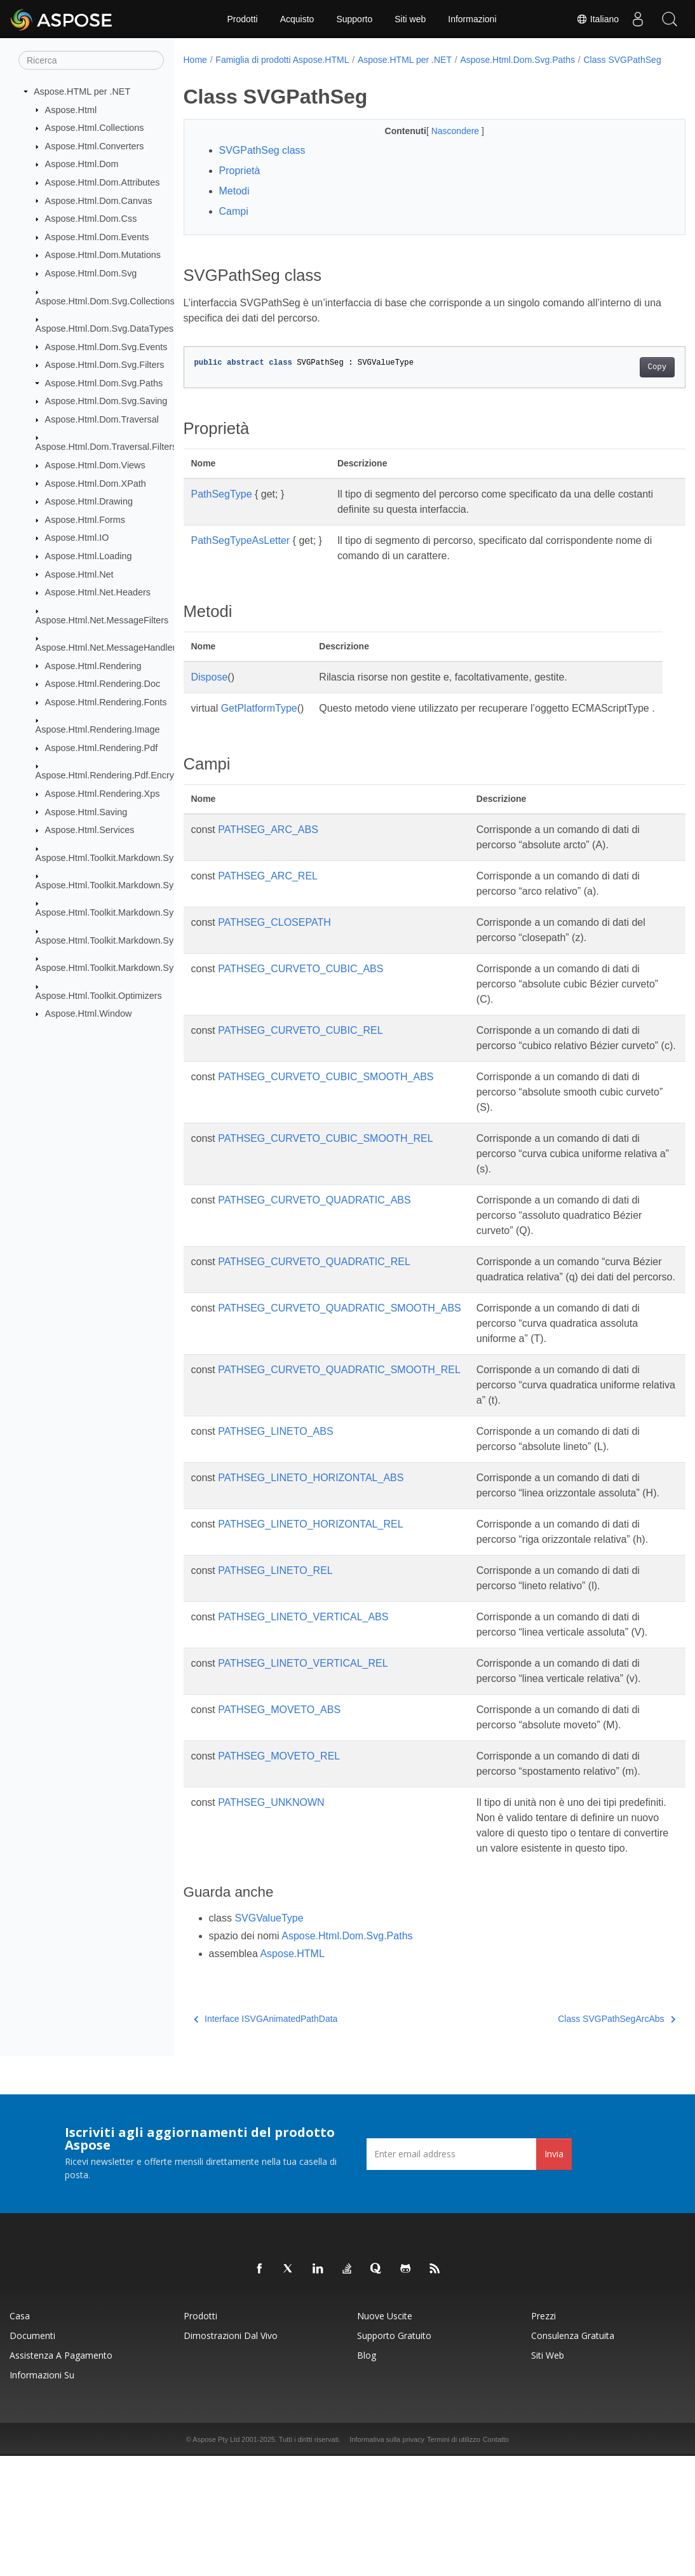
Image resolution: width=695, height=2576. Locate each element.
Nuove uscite (384, 2436)
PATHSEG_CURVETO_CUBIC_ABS (300, 997)
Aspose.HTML (292, 2073)
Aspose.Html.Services (90, 830)
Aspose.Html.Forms (85, 520)
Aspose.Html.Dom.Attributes (102, 182)
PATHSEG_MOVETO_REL (279, 1860)
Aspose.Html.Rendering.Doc (103, 684)
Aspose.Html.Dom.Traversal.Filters (106, 447)
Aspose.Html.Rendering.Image (98, 729)
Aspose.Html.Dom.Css (91, 219)
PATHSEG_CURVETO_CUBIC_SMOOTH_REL (325, 1182)
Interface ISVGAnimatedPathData (266, 2139)
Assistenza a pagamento (61, 2475)
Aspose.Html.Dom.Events (97, 237)
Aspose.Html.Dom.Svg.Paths (104, 383)
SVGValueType (268, 2038)
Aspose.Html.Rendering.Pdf (101, 748)
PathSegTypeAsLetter (240, 553)
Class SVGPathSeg (230, 73)
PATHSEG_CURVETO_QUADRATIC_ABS (314, 1243)
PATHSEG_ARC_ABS (268, 858)
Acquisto (297, 19)
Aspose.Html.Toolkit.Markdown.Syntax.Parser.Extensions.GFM (163, 940)
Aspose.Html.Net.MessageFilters (102, 619)
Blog (366, 2475)
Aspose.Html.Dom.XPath (95, 483)
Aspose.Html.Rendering (93, 665)
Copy (621, 380)
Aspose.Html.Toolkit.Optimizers (99, 995)
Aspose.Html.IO (77, 537)
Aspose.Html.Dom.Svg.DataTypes (105, 328)
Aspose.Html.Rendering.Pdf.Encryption (115, 775)
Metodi (234, 204)
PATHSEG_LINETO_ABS (275, 1490)
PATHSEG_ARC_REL (268, 904)
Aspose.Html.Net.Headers (98, 592)
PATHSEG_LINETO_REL (275, 1660)
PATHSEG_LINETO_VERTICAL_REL (303, 1768)
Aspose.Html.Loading (88, 556)
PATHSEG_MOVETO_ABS (279, 1814)
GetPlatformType (259, 721)
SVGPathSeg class (262, 163)
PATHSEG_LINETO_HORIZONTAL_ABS (310, 1536)
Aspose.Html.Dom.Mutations (103, 255)
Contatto (496, 2559)
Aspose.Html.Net (79, 574)
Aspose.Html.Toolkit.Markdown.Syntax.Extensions (137, 885)
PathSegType (221, 507)
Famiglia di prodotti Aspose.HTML (282, 60)
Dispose (209, 690)
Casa (20, 2436)
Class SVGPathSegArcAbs (581, 2139)
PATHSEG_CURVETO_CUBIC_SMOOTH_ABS (325, 1120)
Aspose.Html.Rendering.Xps (102, 794)
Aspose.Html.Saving (86, 811)
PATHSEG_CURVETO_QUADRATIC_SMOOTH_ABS (339, 1367)
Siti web (410, 19)
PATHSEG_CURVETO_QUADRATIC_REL (314, 1305)
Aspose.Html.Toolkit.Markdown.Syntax (113, 857)
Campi (233, 224)
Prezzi (543, 2436)
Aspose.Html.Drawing (89, 501)
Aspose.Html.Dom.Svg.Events (106, 346)
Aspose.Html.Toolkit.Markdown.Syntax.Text (123, 968)
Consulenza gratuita (572, 2456)
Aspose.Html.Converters (94, 146)
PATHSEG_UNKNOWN (271, 1907)
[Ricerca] (91, 60)
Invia (553, 2274)
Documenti (32, 2456)
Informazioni (472, 19)
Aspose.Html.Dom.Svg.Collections (105, 300)
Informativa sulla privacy (386, 2559)
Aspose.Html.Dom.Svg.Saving (106, 401)
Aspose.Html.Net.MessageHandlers (108, 647)
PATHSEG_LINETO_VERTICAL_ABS (303, 1706)
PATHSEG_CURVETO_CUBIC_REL (300, 1059)
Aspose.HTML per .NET (82, 91)
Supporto (354, 19)
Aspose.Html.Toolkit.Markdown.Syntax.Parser (128, 912)
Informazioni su (42, 2495)
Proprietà (239, 184)
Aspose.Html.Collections (94, 128)
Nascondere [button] (439, 144)
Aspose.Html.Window (88, 1013)
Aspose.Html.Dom (82, 164)
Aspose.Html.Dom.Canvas (98, 200)
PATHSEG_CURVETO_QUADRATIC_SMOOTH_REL (339, 1428)
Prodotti (242, 19)
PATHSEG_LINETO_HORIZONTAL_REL (310, 1598)
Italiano (597, 19)
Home (195, 60)
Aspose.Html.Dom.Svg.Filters (105, 365)
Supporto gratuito (394, 2456)
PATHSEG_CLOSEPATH (274, 951)
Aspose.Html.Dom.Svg (91, 273)
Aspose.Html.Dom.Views (95, 465)
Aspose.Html (71, 109)
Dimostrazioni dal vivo (231, 2456)
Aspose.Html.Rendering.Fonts (106, 702)
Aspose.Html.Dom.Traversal (102, 419)
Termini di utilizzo (453, 2559)
